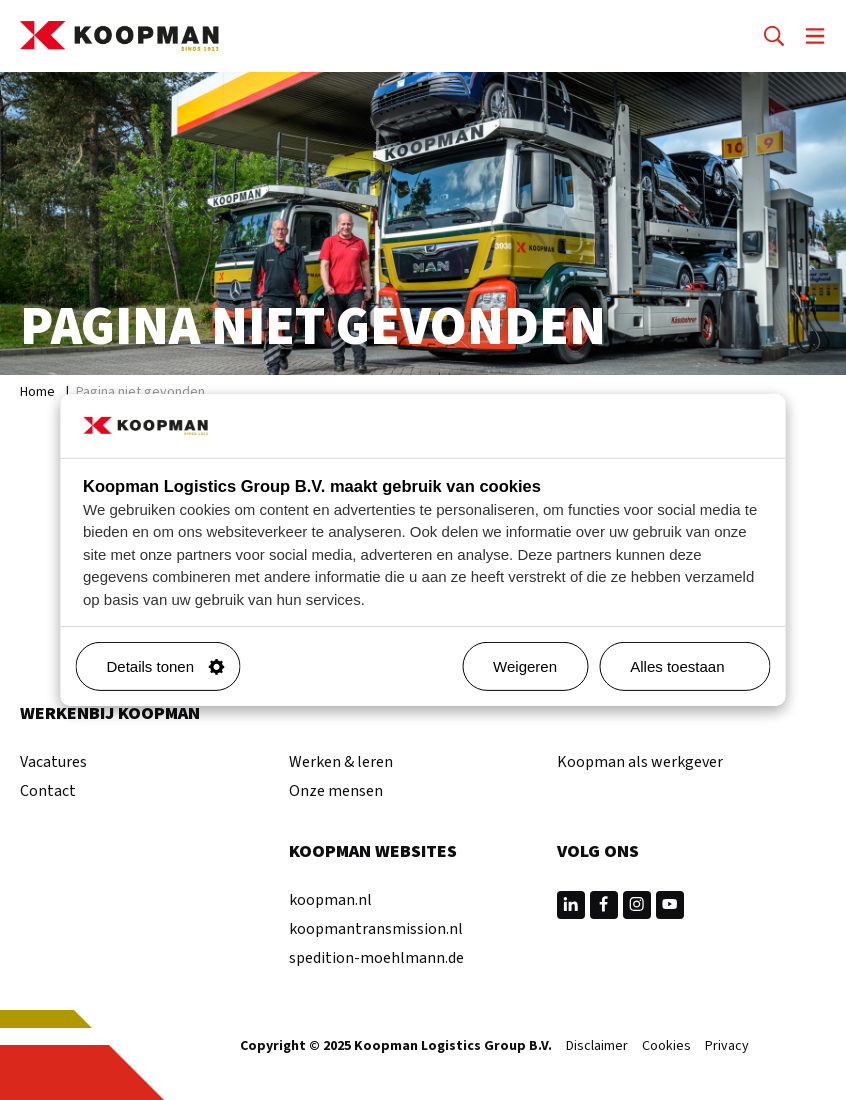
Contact (48, 791)
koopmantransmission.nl (376, 929)
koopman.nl (330, 900)
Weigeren (525, 666)
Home (37, 392)
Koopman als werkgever (640, 762)
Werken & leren (341, 762)
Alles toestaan (692, 666)
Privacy (727, 1047)
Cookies (666, 1047)
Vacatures (53, 762)
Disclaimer (597, 1047)
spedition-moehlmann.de (376, 958)
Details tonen (166, 666)
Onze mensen (336, 791)
